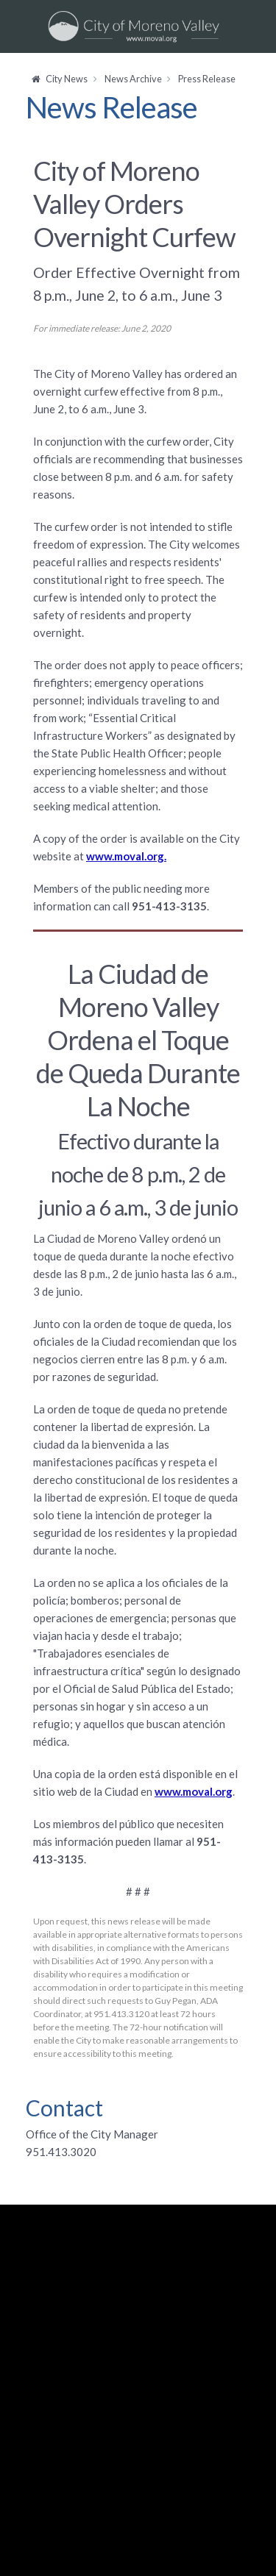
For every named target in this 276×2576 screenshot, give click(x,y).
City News (67, 79)
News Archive (133, 79)
